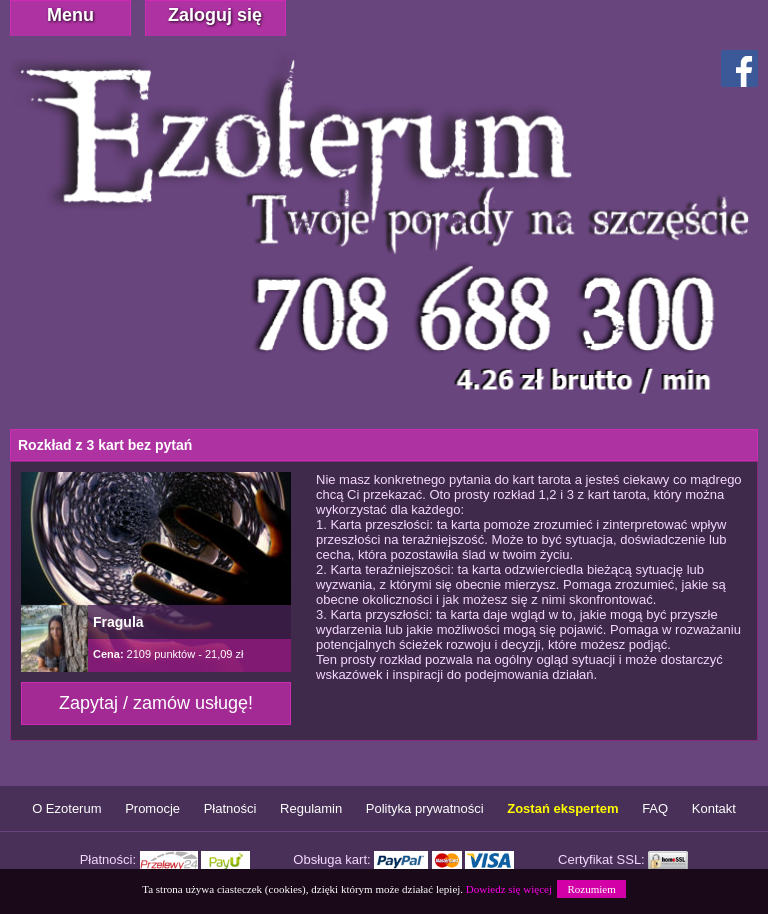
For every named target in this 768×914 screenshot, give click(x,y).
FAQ (655, 808)
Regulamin (311, 808)
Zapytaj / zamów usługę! (156, 703)
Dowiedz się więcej (509, 889)
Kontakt (714, 808)
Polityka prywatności (425, 808)
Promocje (152, 808)
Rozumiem (591, 889)
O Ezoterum (66, 808)
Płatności (230, 808)
